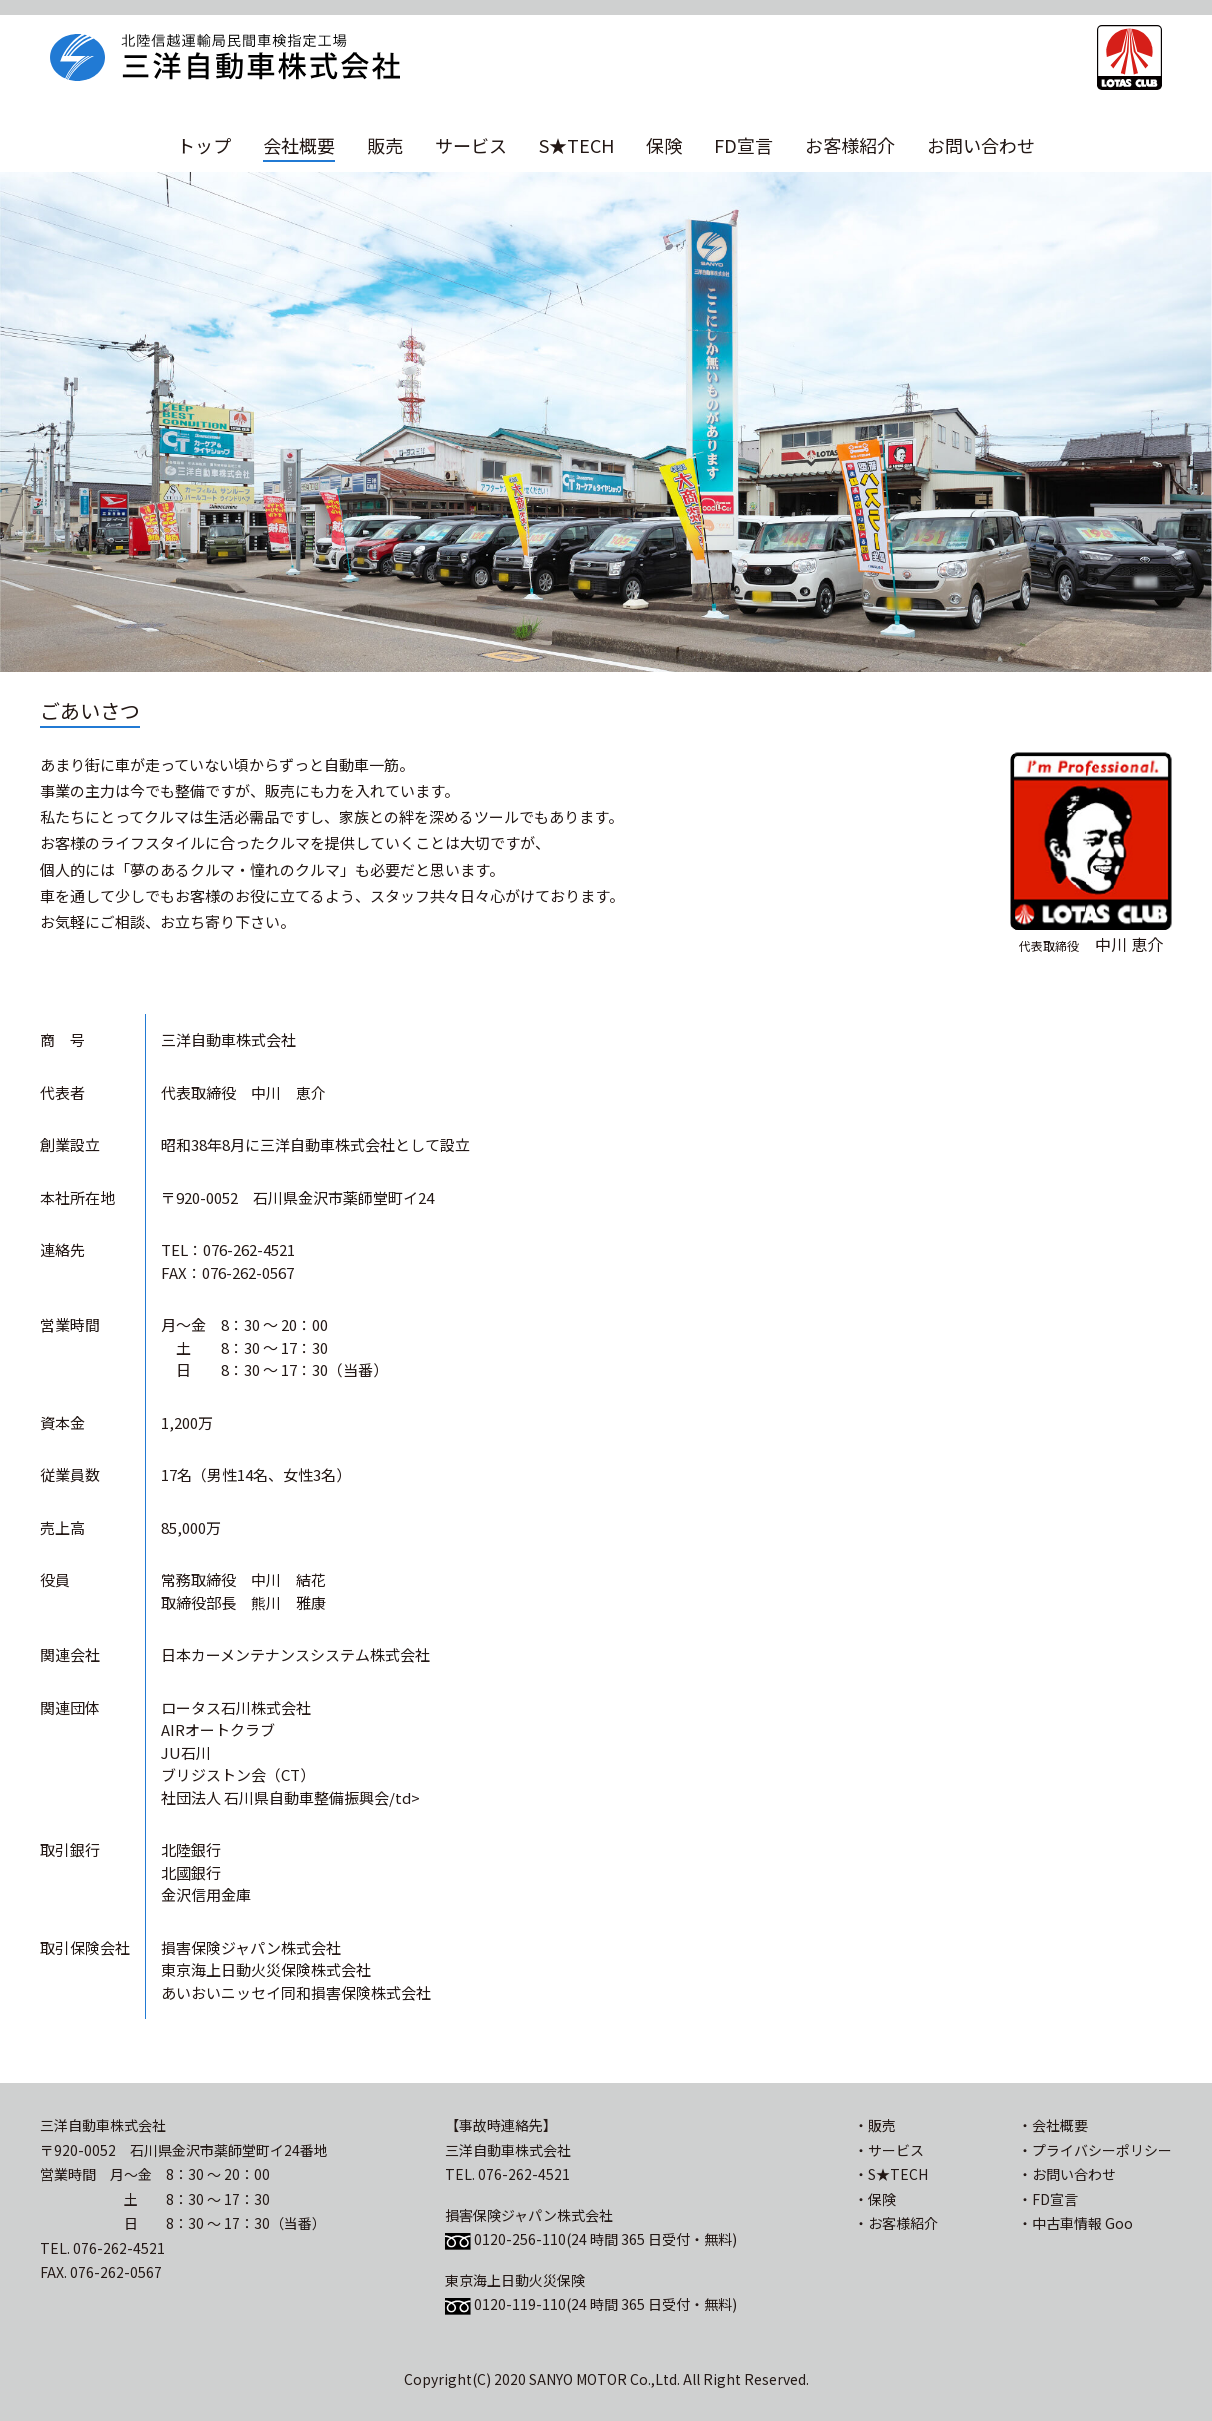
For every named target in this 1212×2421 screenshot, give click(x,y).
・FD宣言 (1048, 2199)
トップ (204, 145)
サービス (471, 145)
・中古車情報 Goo (1075, 2223)
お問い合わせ (981, 145)
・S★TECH (891, 2174)
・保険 (875, 2199)
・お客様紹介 (896, 2223)
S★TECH (576, 145)
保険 (664, 145)
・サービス (889, 2150)
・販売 (875, 2125)
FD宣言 (743, 145)
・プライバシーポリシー (1095, 2150)
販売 (385, 145)
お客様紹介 (850, 145)
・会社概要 (1053, 2125)
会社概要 (299, 145)
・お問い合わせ (1067, 2174)
